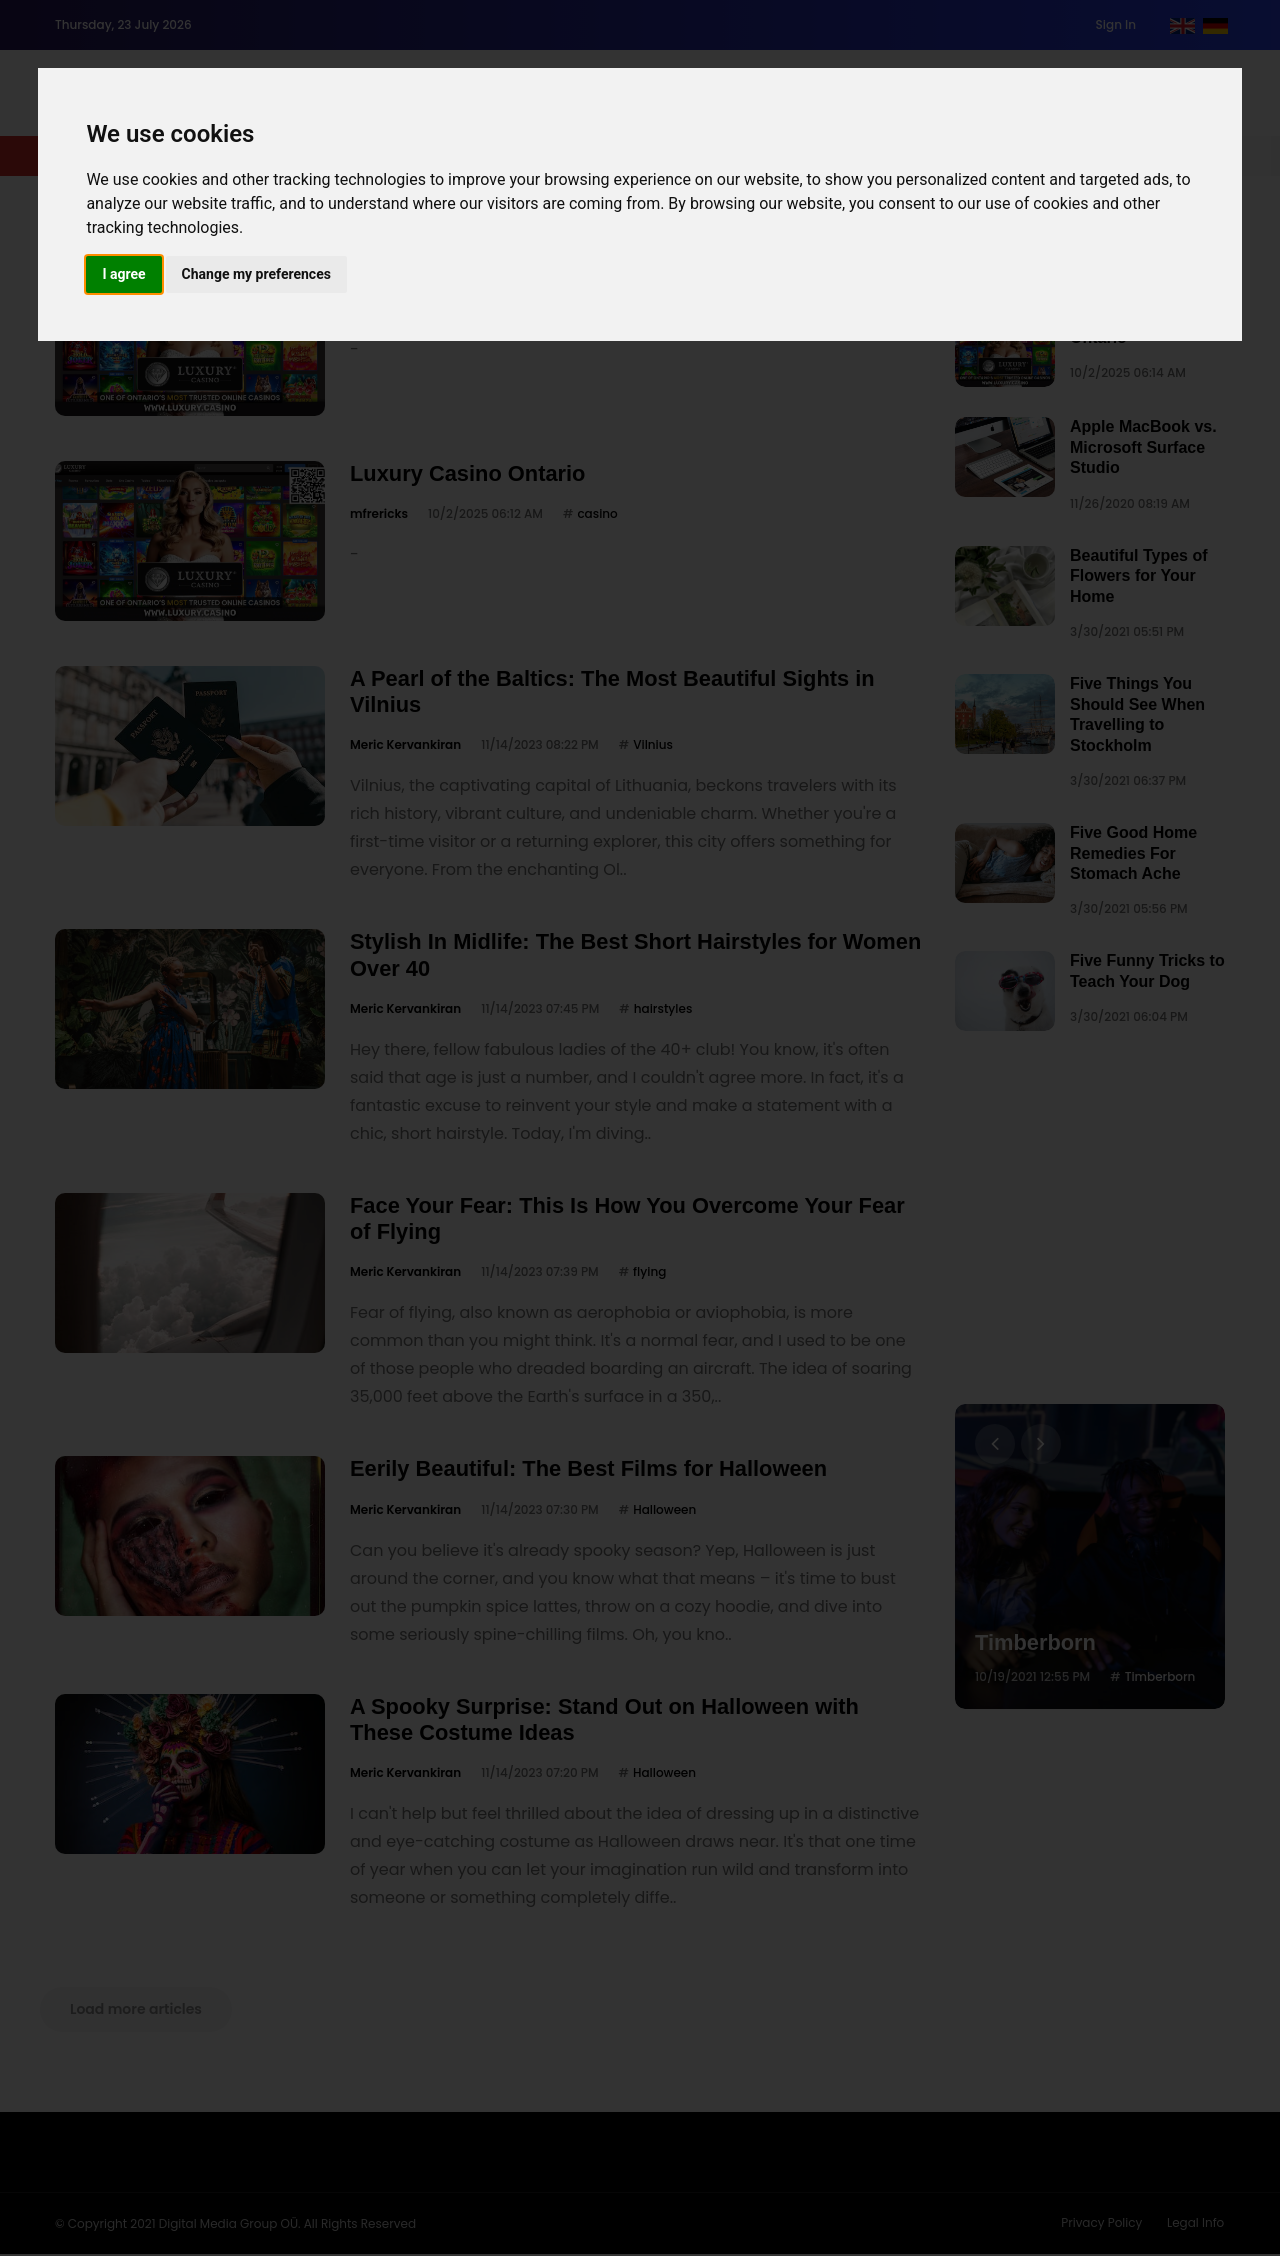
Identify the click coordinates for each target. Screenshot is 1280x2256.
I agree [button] (123, 274)
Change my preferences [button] (256, 274)
